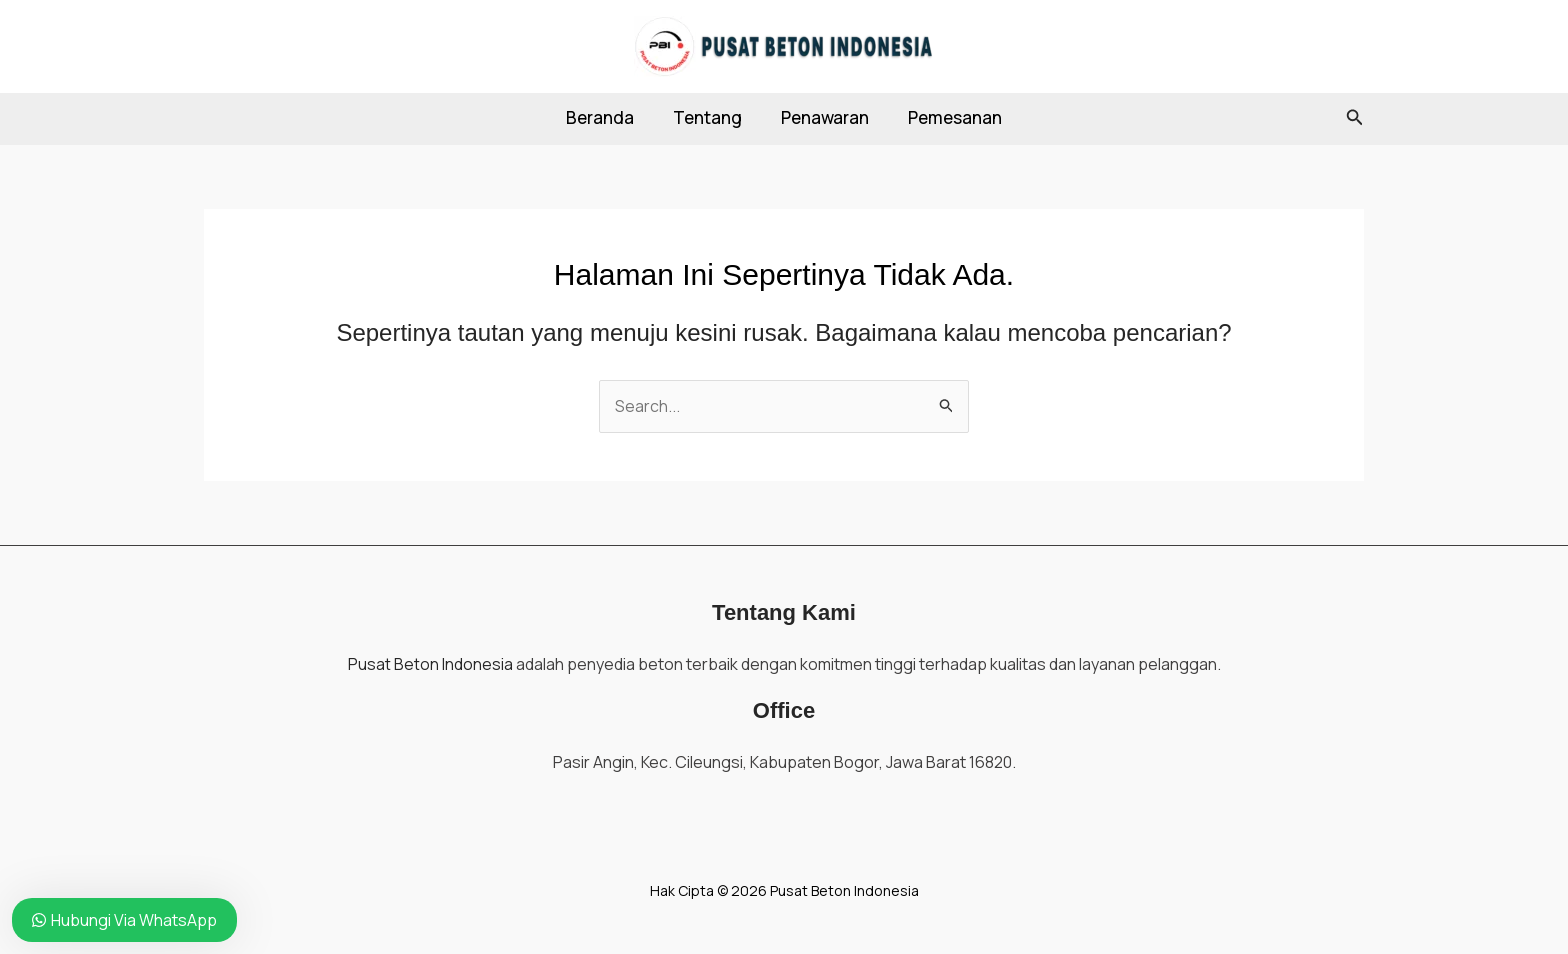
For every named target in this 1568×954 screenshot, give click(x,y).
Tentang (710, 117)
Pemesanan (948, 117)
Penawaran (823, 117)
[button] (1355, 118)
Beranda (608, 117)
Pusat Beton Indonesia (430, 664)
